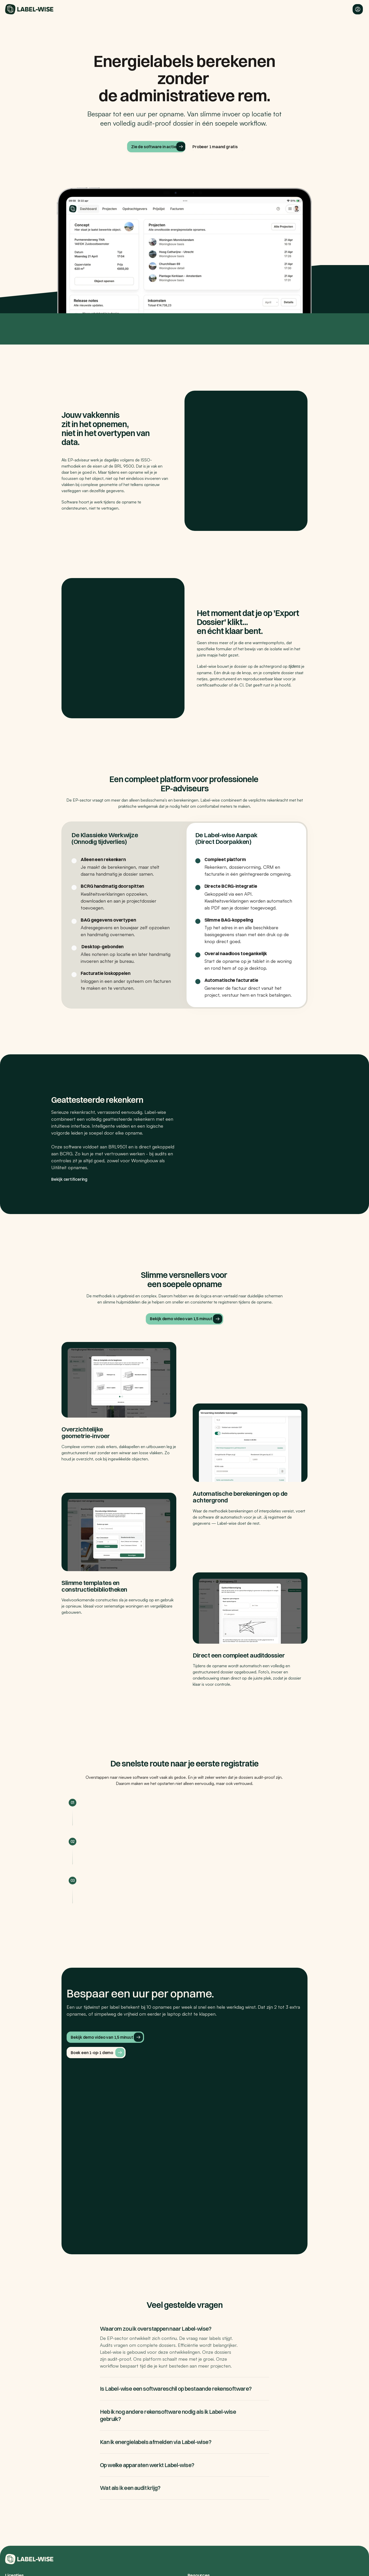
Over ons (337, 2516)
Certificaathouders (246, 2526)
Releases (290, 2516)
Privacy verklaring (315, 2561)
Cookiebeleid (346, 2561)
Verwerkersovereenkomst (228, 2561)
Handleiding (292, 2535)
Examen (289, 2526)
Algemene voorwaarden (181, 2561)
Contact (337, 2526)
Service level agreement (275, 2561)
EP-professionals (244, 2516)
